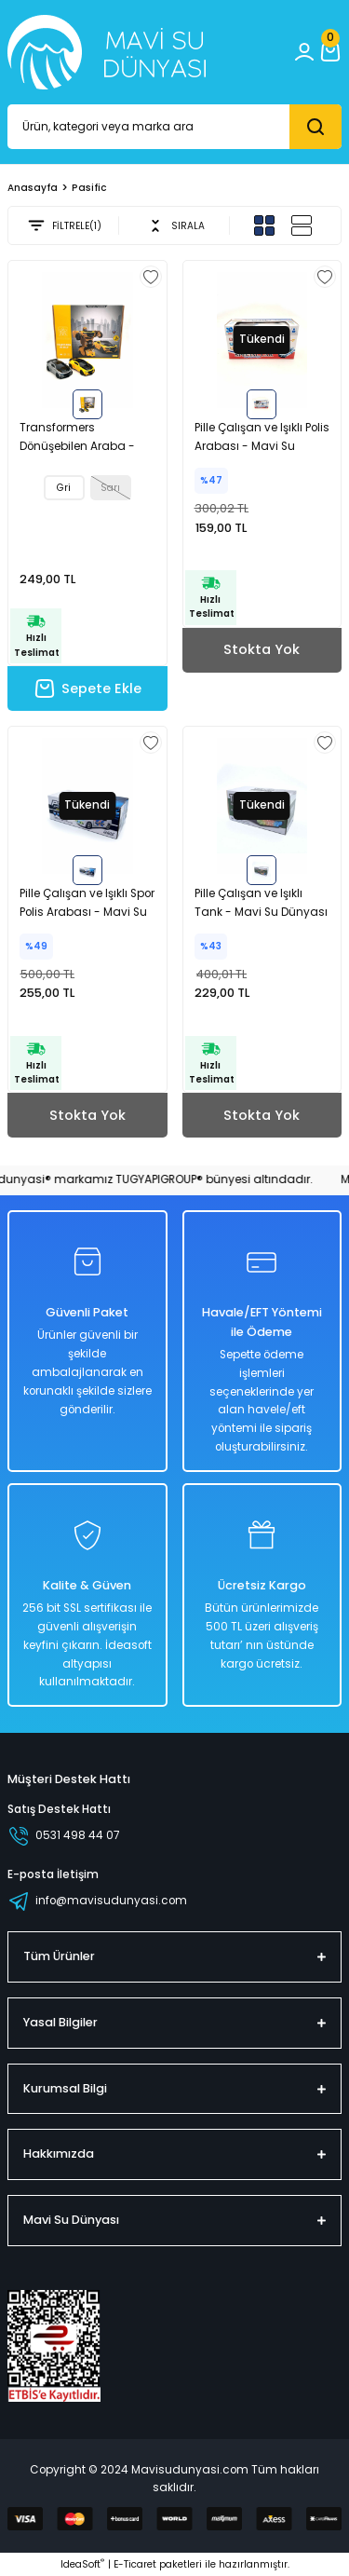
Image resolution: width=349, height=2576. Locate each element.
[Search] (174, 126)
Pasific (89, 188)
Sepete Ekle (87, 688)
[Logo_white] (106, 52)
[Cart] (330, 52)
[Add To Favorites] (151, 277)
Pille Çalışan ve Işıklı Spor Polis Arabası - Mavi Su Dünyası (87, 904)
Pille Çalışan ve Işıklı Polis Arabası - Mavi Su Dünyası (262, 438)
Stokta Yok (261, 649)
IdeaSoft (82, 2564)
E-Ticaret (135, 2564)
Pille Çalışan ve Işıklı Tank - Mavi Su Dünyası (261, 903)
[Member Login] (304, 52)
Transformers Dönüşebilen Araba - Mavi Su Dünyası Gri (77, 438)
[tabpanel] (87, 340)
